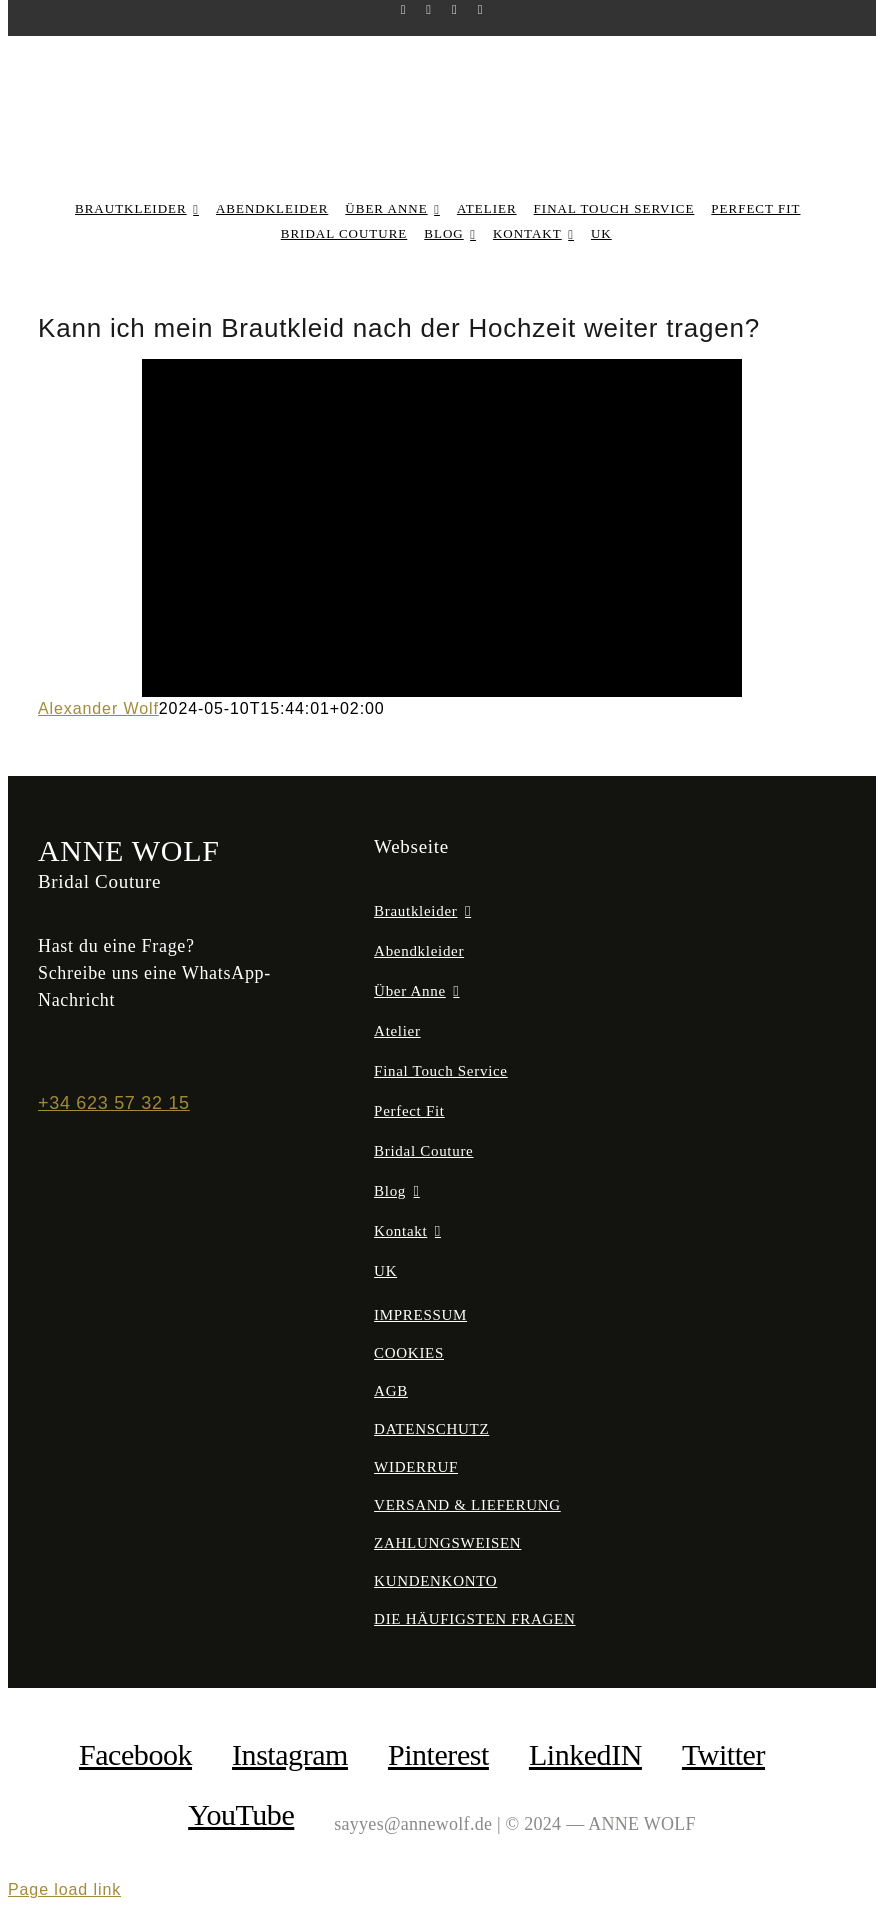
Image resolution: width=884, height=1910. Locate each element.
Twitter (723, 1754)
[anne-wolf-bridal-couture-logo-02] (442, 73)
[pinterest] (455, 9)
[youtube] (481, 9)
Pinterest (438, 1754)
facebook (135, 1754)
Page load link (64, 1889)
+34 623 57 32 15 (114, 1103)
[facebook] (404, 9)
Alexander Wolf (98, 708)
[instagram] (429, 9)
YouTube (241, 1814)
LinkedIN (585, 1754)
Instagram (290, 1754)
